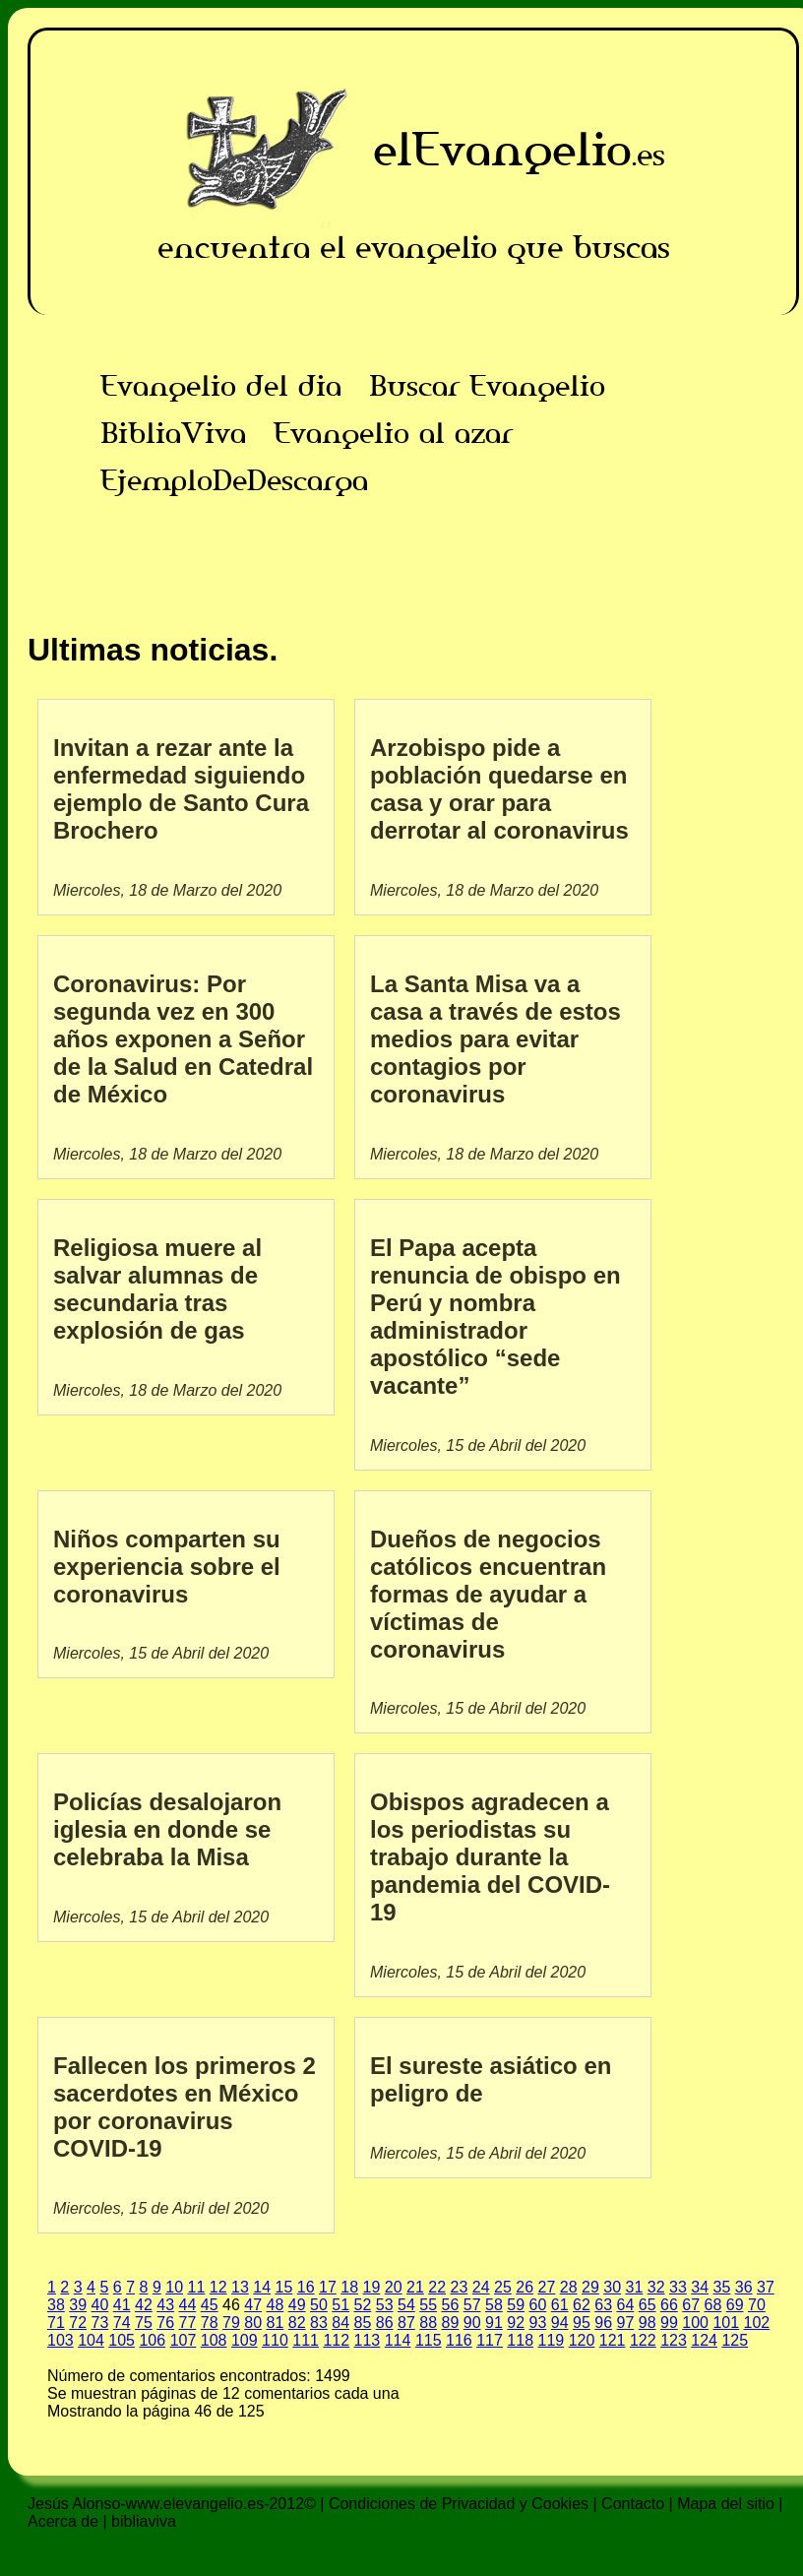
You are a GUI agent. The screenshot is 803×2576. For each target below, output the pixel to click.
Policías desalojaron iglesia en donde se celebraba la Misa (167, 1829)
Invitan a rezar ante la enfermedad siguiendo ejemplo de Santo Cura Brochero (181, 789)
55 (428, 2304)
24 (481, 2287)
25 (503, 2287)
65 (647, 2304)
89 (451, 2322)
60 (537, 2304)
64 (625, 2304)
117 (489, 2340)
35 (721, 2287)
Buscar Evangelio (487, 386)
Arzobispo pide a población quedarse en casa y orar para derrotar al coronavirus (499, 789)
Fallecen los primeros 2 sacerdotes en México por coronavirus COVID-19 (184, 2107)
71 (56, 2322)
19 (371, 2287)
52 (362, 2304)
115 (428, 2340)
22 (437, 2287)
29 (590, 2287)
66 (669, 2304)
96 (603, 2322)
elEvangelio (502, 149)
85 (363, 2322)
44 (188, 2304)
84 (340, 2322)
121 (612, 2340)
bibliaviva (143, 2521)
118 (520, 2340)
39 (78, 2304)
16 (306, 2287)
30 (612, 2287)
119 (551, 2340)
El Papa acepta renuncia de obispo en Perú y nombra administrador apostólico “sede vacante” (495, 1316)
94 (560, 2322)
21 (415, 2287)
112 (336, 2340)
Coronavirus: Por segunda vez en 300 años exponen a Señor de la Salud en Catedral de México (183, 1039)
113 (367, 2340)
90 (472, 2322)
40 (100, 2304)
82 (297, 2322)
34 (700, 2287)
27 (546, 2287)
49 (297, 2304)
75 (144, 2322)
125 (734, 2340)
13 (240, 2287)
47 (253, 2304)
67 (691, 2304)
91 (494, 2322)
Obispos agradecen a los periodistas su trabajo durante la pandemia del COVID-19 (490, 1857)
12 (218, 2287)
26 (524, 2287)
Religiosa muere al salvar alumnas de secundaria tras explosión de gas (157, 1289)
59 (516, 2304)
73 (100, 2322)
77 (188, 2322)
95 (581, 2322)
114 (398, 2340)
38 (56, 2304)
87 (406, 2322)
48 (274, 2304)
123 (673, 2340)
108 (214, 2340)
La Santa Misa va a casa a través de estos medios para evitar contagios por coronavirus (495, 1039)
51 (340, 2304)
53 (385, 2304)
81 (275, 2322)
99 (669, 2322)
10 (174, 2287)
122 (643, 2340)
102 (757, 2322)
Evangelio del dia (220, 386)
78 (209, 2322)
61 (560, 2304)
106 (152, 2340)
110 (275, 2340)
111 (305, 2340)
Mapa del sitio (725, 2503)
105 (121, 2340)
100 (695, 2322)
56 (450, 2304)
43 (165, 2304)
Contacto (632, 2503)
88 (428, 2322)
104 (91, 2340)
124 (704, 2340)
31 (634, 2287)
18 (349, 2287)
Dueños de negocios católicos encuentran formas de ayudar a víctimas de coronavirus (488, 1594)
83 (319, 2322)
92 (516, 2322)
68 (712, 2304)
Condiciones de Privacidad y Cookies (458, 2503)
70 (757, 2304)
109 (244, 2340)
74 (122, 2322)
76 (165, 2322)
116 (459, 2340)
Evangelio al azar (393, 433)
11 (196, 2287)
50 (319, 2304)
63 (603, 2304)
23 (458, 2287)
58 (494, 2304)
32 (656, 2287)
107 (183, 2340)
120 (582, 2340)
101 (725, 2322)
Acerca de (63, 2521)
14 (262, 2287)
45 (209, 2304)
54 (406, 2304)
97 (626, 2322)
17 (328, 2287)
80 (253, 2322)
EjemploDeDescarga (234, 480)
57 (472, 2304)
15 (283, 2287)
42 (144, 2304)
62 (581, 2304)
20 (393, 2287)
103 (60, 2340)
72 (78, 2322)
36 (744, 2287)
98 (647, 2322)
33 (678, 2287)
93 (538, 2322)
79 (231, 2322)
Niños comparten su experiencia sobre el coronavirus (166, 1566)
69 (735, 2304)
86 (385, 2322)
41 (122, 2304)
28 (569, 2287)
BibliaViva (173, 433)
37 (765, 2287)
